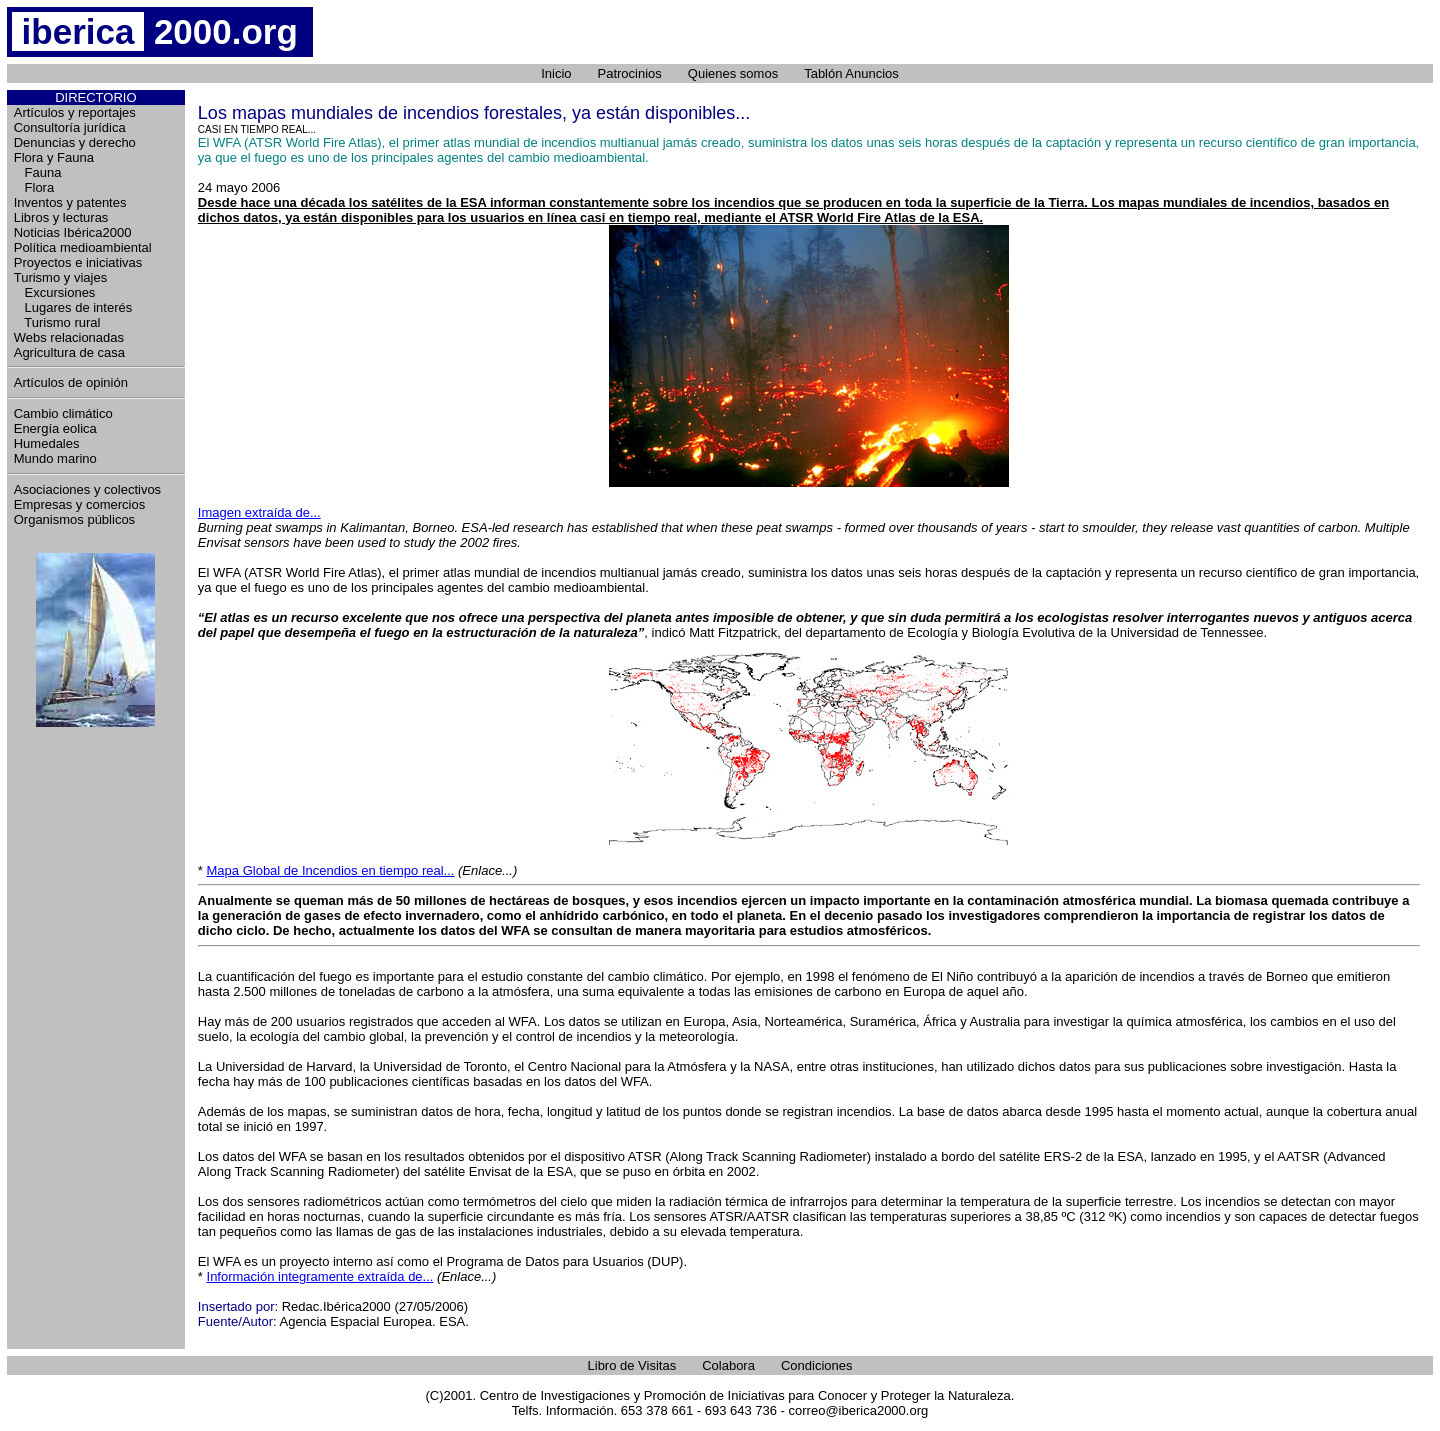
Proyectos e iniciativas (78, 262)
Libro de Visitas (632, 1365)
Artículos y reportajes (75, 112)
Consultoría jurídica (70, 127)
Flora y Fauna (54, 157)
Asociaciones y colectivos (87, 489)
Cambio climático (63, 413)
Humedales (47, 443)
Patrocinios (630, 73)
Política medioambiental (83, 247)
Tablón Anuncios (851, 73)
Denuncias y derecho (75, 142)
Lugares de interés (73, 307)
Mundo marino (55, 458)
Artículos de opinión (71, 382)
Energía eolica (55, 428)
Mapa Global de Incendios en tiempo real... (331, 870)
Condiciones (817, 1365)
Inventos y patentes (70, 202)
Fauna (38, 172)
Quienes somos (733, 73)
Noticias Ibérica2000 (73, 232)
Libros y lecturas (61, 217)
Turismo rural (57, 322)
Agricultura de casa (69, 352)
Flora (34, 187)
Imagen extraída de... (259, 512)
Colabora (728, 1365)
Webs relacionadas (69, 337)
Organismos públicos (74, 519)
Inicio (556, 73)
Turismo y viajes (60, 277)
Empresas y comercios (79, 504)
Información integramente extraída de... (320, 1276)
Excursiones (55, 292)
